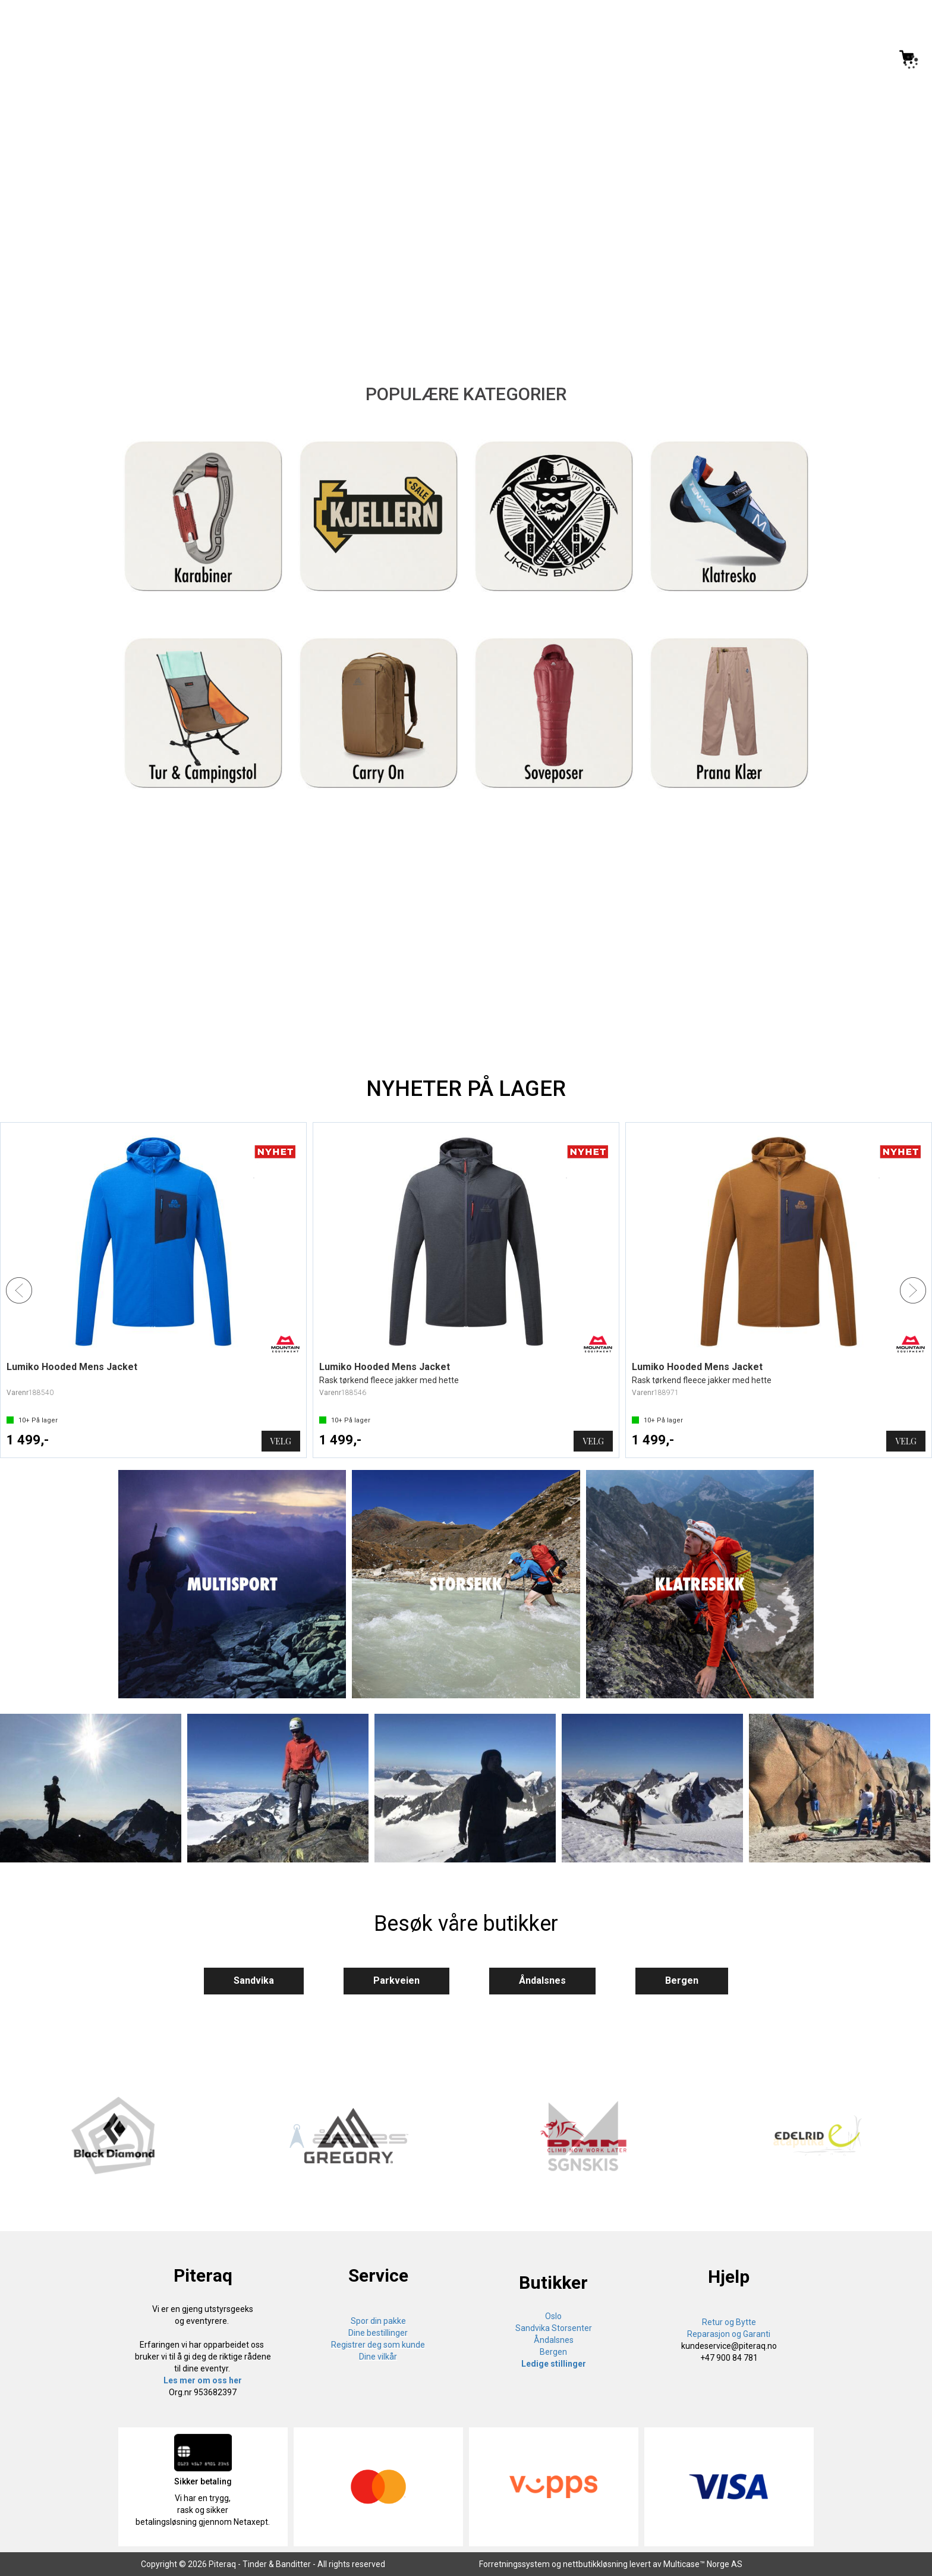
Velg (280, 1441)
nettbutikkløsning (595, 2564)
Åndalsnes (542, 1980)
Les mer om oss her (202, 2380)
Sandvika (254, 1980)
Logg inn (857, 59)
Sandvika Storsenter (553, 2328)
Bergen (681, 1980)
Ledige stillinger (553, 2363)
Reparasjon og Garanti (728, 2334)
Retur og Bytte (729, 2322)
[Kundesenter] (807, 57)
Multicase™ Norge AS (702, 2564)
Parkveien (396, 1980)
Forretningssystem (514, 2564)
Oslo (553, 2316)
